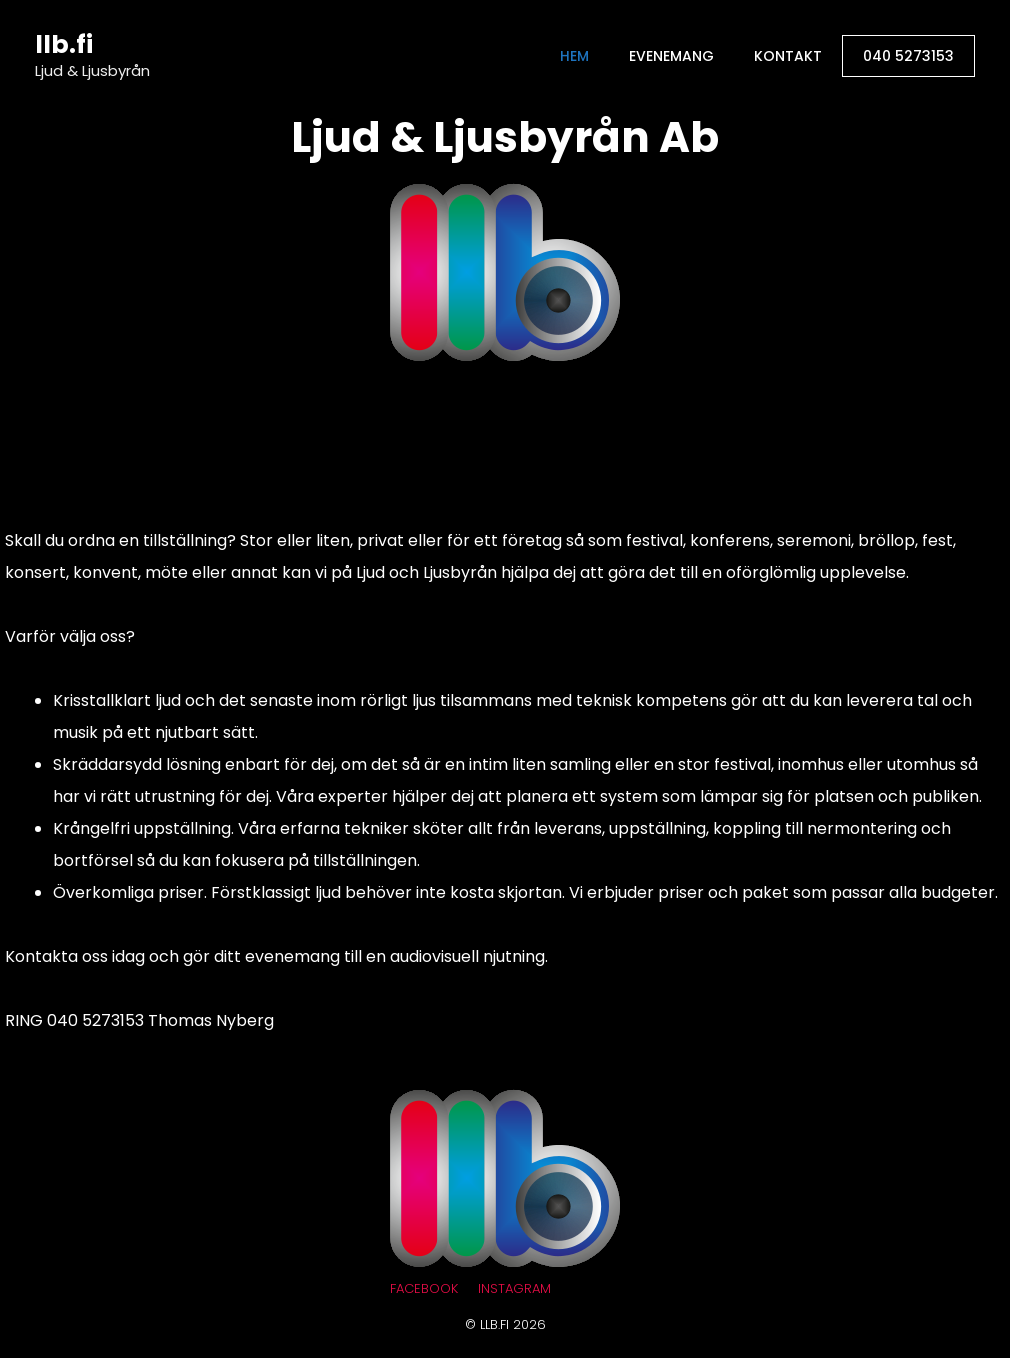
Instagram (514, 1288)
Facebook (424, 1288)
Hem (574, 56)
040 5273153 (908, 56)
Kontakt (788, 56)
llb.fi (64, 44)
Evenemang (671, 56)
